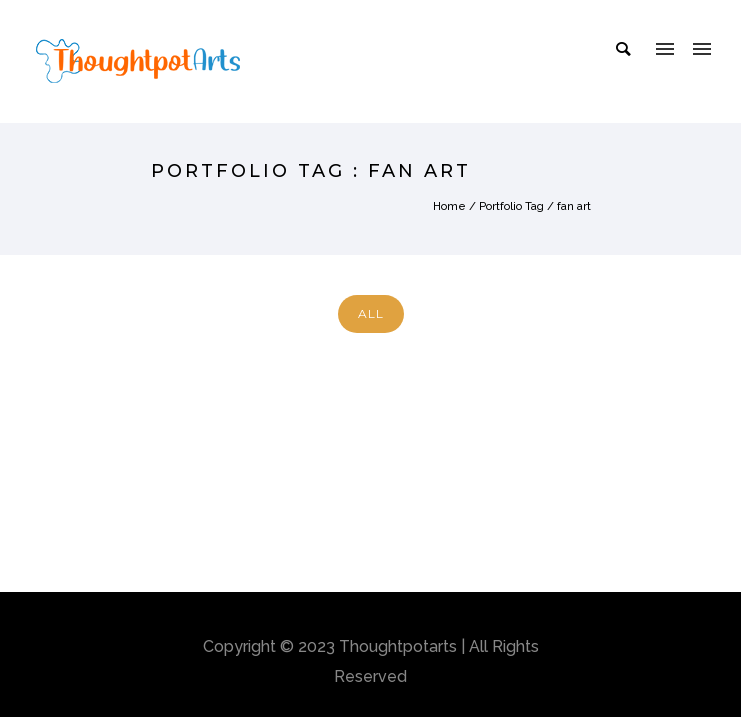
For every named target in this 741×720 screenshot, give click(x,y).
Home (449, 206)
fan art (574, 206)
